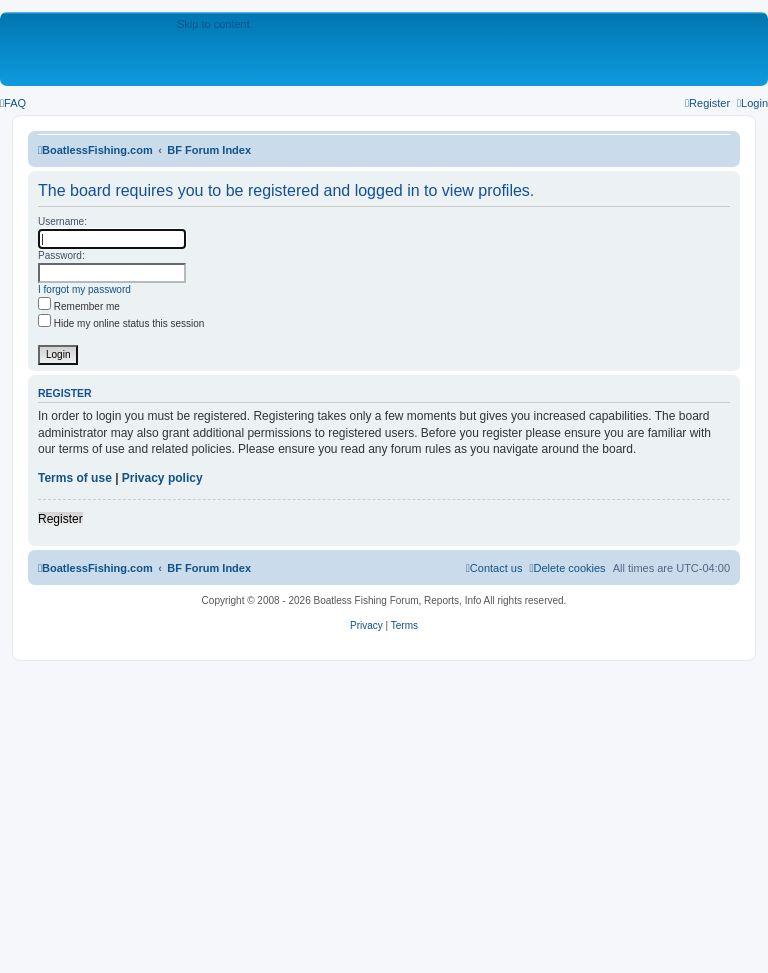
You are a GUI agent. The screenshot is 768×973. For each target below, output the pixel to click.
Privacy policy (162, 478)
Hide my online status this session (121, 323)
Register (60, 519)
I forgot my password (84, 289)
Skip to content (213, 24)
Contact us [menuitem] (494, 568)
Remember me (79, 306)
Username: (62, 221)
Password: (61, 255)
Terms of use (75, 478)
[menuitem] (13, 103)
